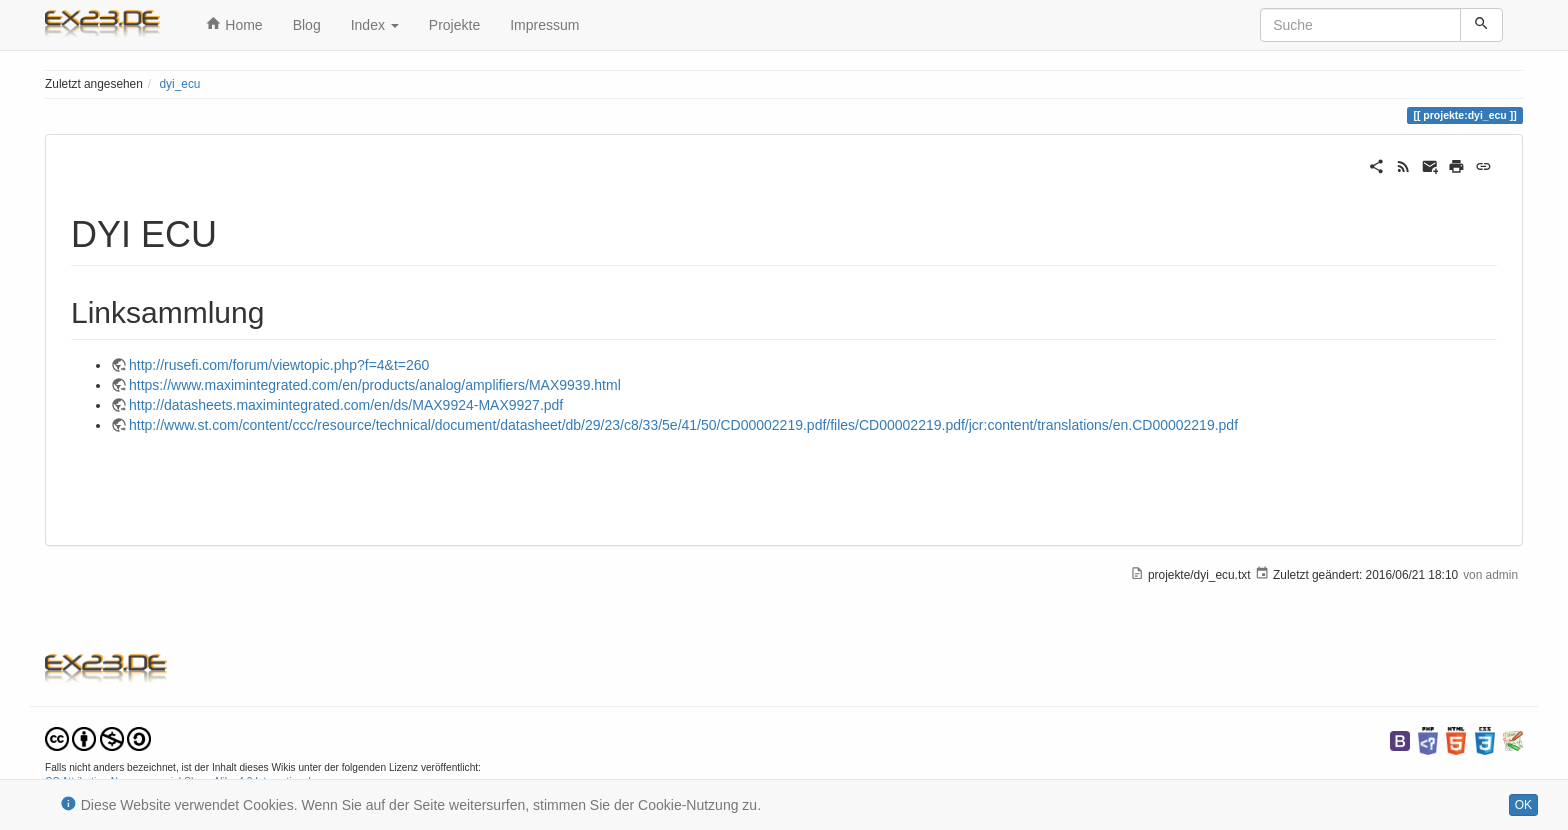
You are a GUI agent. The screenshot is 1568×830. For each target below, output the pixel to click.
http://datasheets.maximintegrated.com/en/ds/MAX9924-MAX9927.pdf (346, 405)
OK (1523, 805)
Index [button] (375, 25)
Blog (307, 25)
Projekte (454, 25)
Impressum (544, 25)
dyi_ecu (179, 84)
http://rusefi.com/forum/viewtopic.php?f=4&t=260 (279, 365)
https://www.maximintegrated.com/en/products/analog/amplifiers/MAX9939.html (375, 385)
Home (234, 24)
